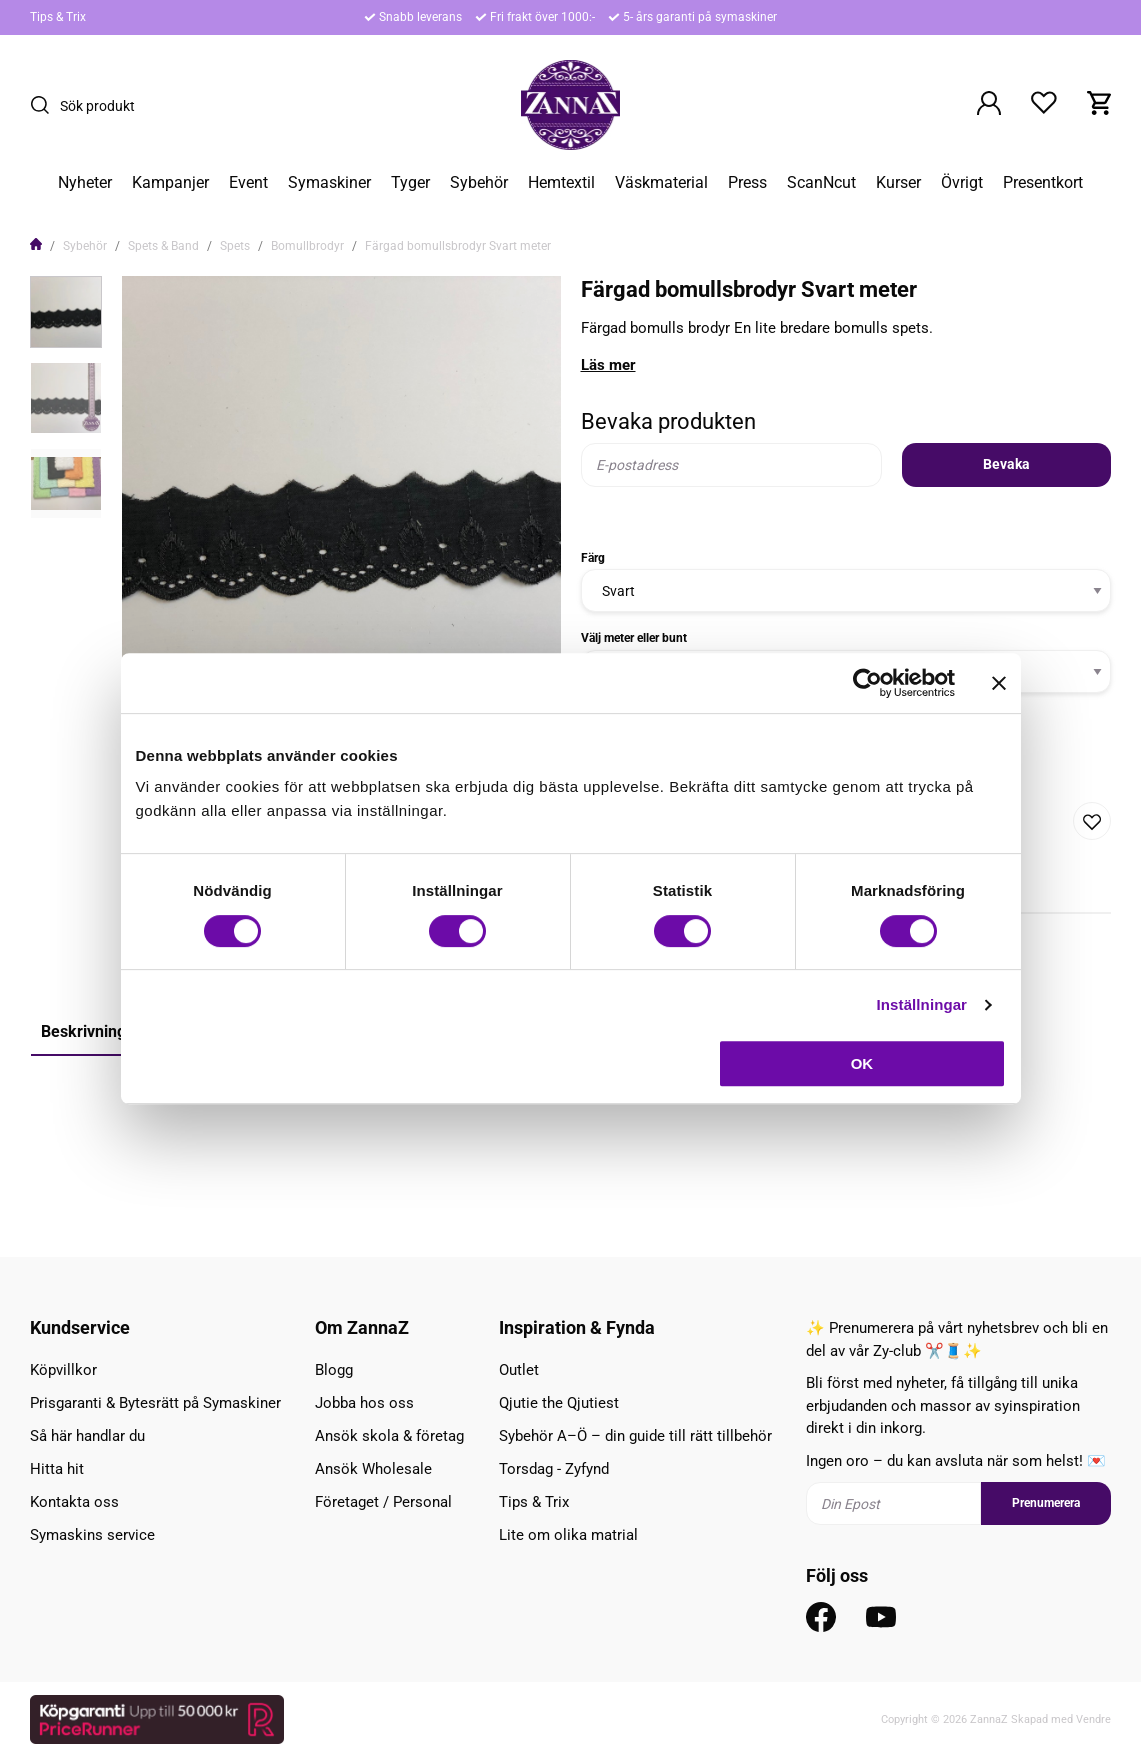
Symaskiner (329, 183)
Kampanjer (170, 183)
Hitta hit (57, 1469)
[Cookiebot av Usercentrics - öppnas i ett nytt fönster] (867, 683)
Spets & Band (163, 246)
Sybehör (479, 183)
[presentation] (66, 312)
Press (747, 183)
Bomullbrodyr (307, 246)
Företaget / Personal (383, 1502)
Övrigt (962, 183)
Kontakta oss (74, 1502)
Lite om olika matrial (568, 1535)
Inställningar (922, 1004)
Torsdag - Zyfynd (554, 1469)
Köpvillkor (63, 1370)
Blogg (334, 1370)
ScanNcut (821, 183)
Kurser (898, 183)
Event (248, 183)
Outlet (519, 1370)
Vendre (1093, 1719)
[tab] (66, 312)
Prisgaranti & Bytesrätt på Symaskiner (155, 1403)
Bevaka (1006, 464)
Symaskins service (92, 1535)
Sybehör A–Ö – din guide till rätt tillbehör (635, 1436)
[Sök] (45, 105)
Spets (235, 246)
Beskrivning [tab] (83, 1031)
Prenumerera (1046, 1503)
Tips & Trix (58, 17)
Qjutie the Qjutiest (559, 1403)
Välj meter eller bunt (634, 638)
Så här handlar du (87, 1436)
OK (862, 1063)
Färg (593, 558)
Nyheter (85, 183)
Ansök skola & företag (389, 1436)
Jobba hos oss (364, 1403)
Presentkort (1043, 183)
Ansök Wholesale (373, 1469)
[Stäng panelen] (999, 683)
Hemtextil (561, 183)
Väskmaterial (661, 183)
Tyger (410, 183)
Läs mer (608, 365)
